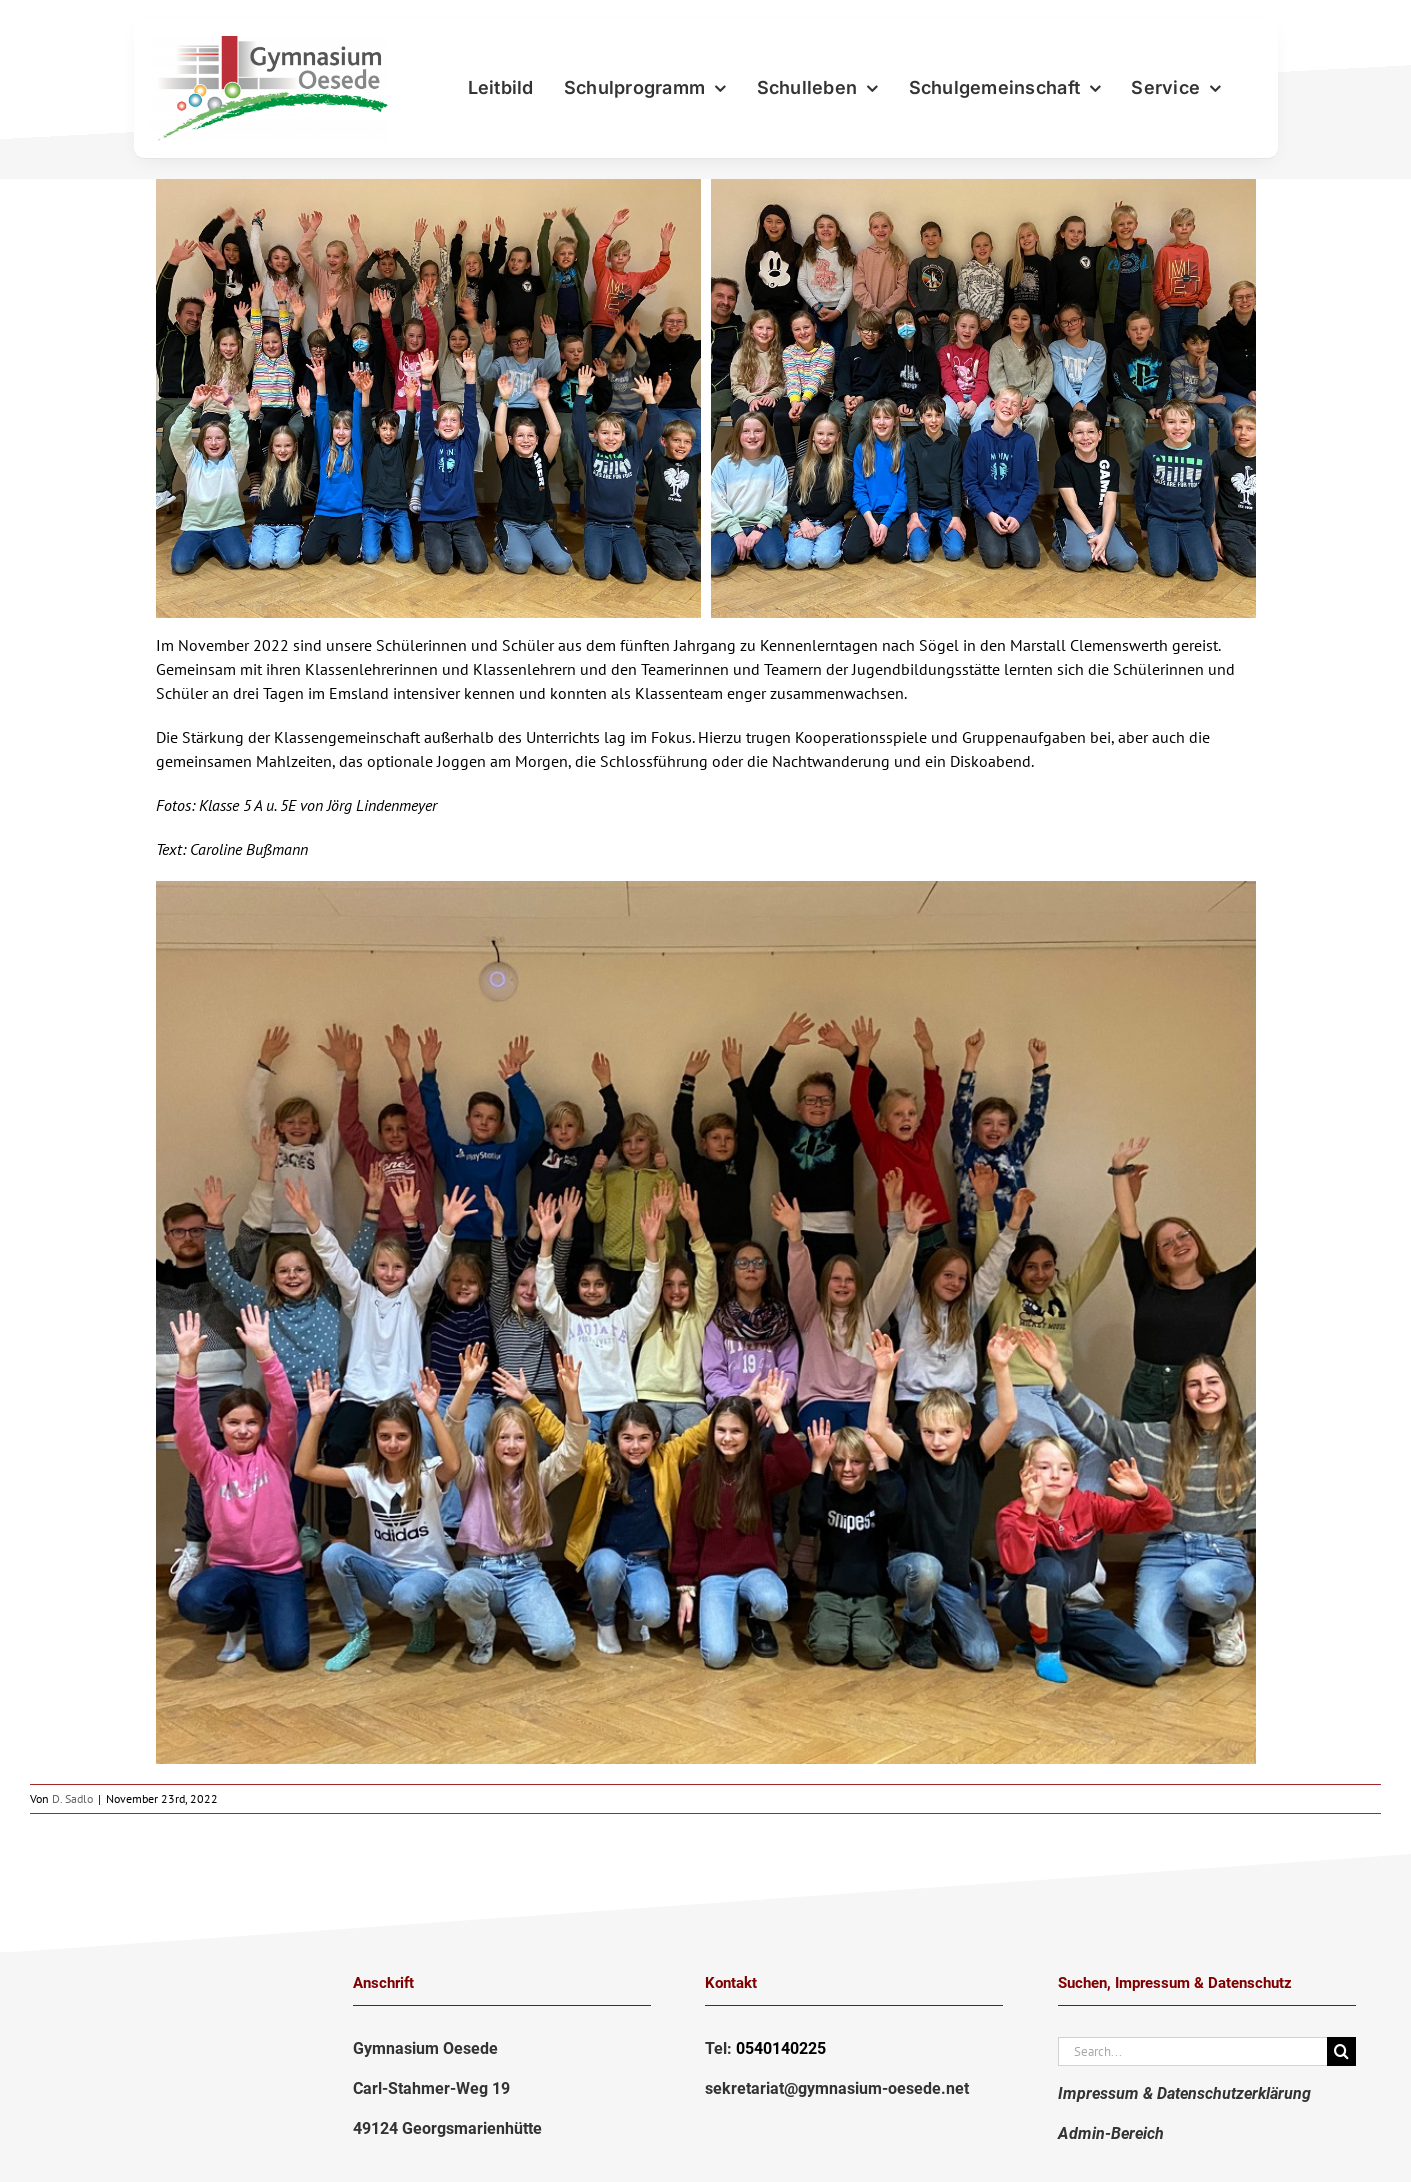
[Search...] (1192, 2051)
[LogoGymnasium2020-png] (269, 44)
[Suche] (1341, 2051)
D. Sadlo (72, 1798)
